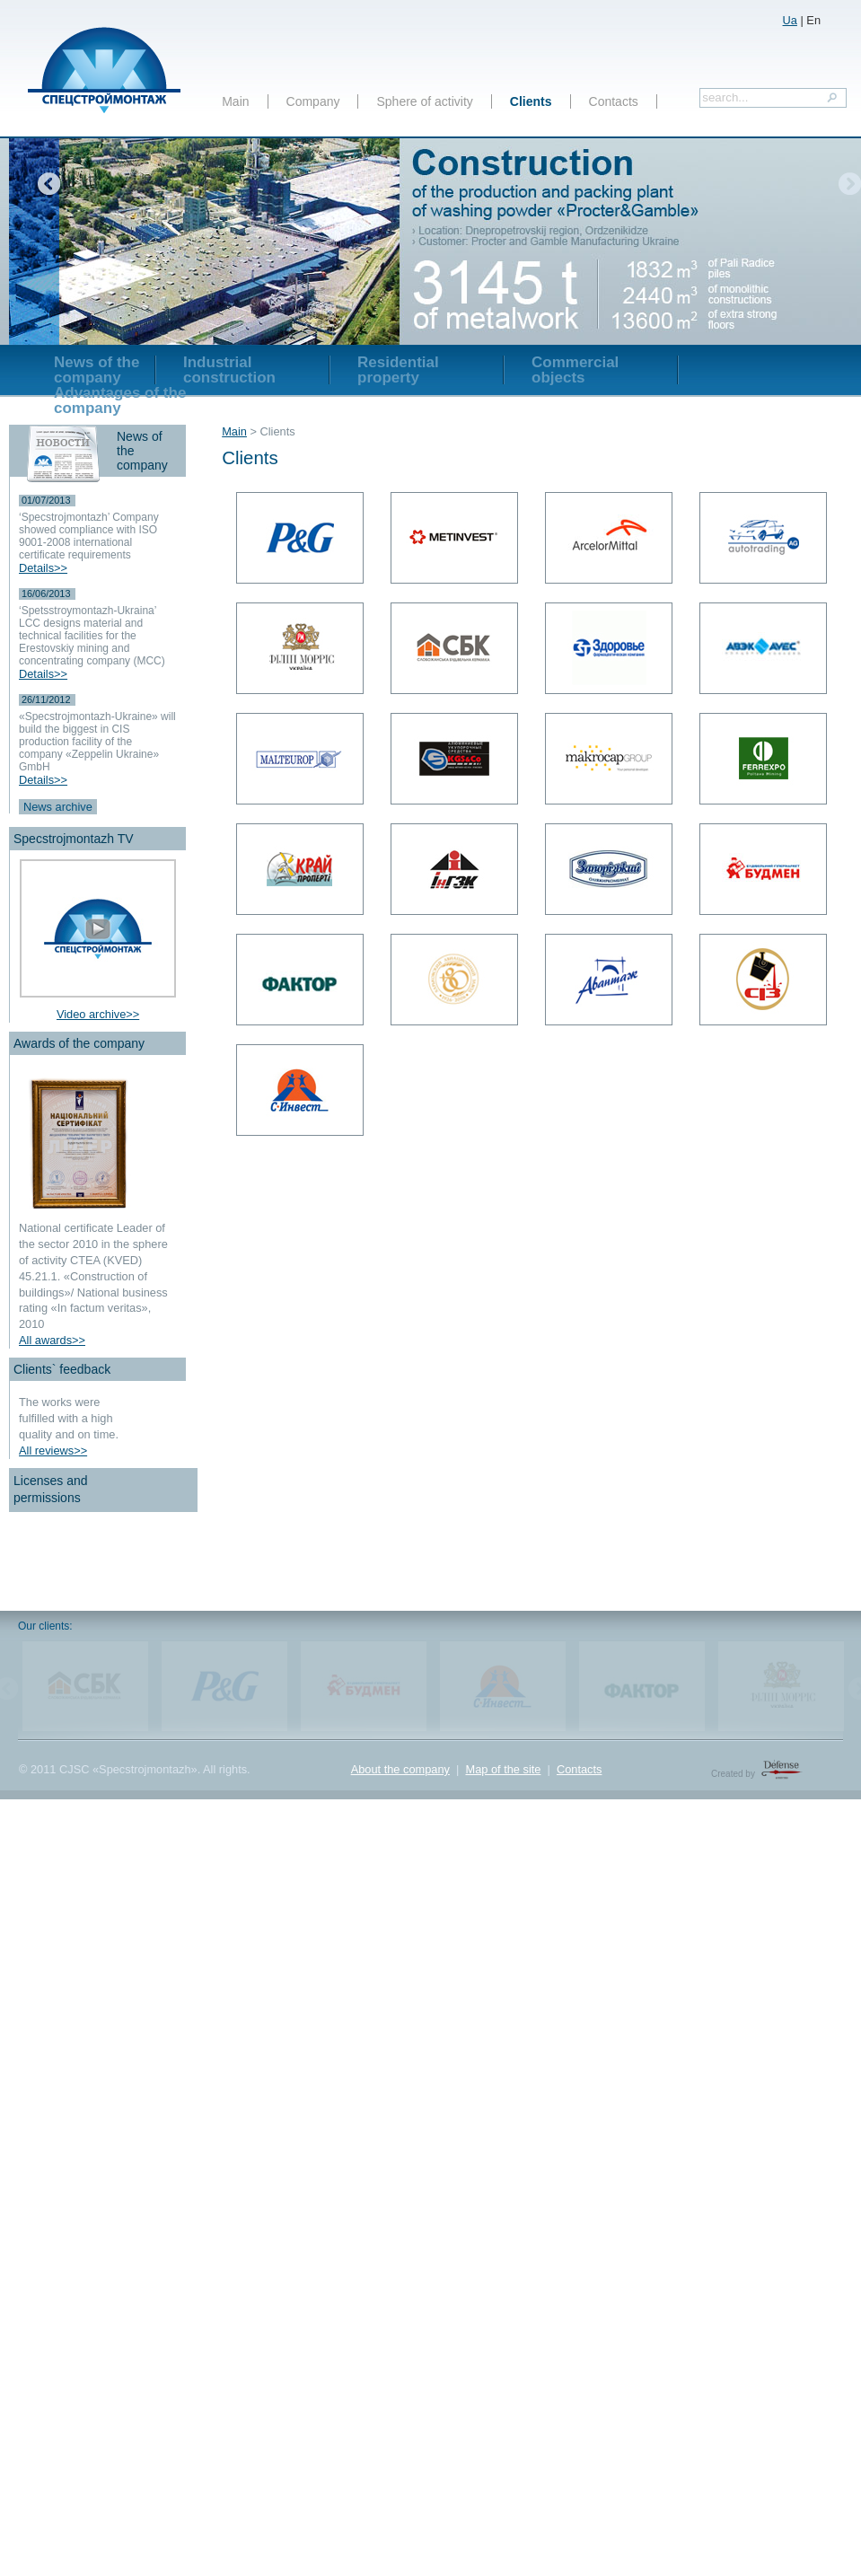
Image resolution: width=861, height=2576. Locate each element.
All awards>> (52, 1340)
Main (235, 101)
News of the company (96, 370)
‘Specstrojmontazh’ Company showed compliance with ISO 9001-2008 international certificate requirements (89, 536)
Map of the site (502, 1769)
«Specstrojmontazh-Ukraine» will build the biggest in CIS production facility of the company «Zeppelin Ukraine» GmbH (97, 741)
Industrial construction (229, 370)
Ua (790, 20)
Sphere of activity (424, 101)
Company (313, 101)
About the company (400, 1769)
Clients (531, 101)
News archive (57, 806)
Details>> (43, 568)
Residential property (398, 370)
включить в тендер (463, 16)
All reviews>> (53, 1450)
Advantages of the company (120, 400)
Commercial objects (575, 370)
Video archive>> (98, 1014)
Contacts (613, 101)
